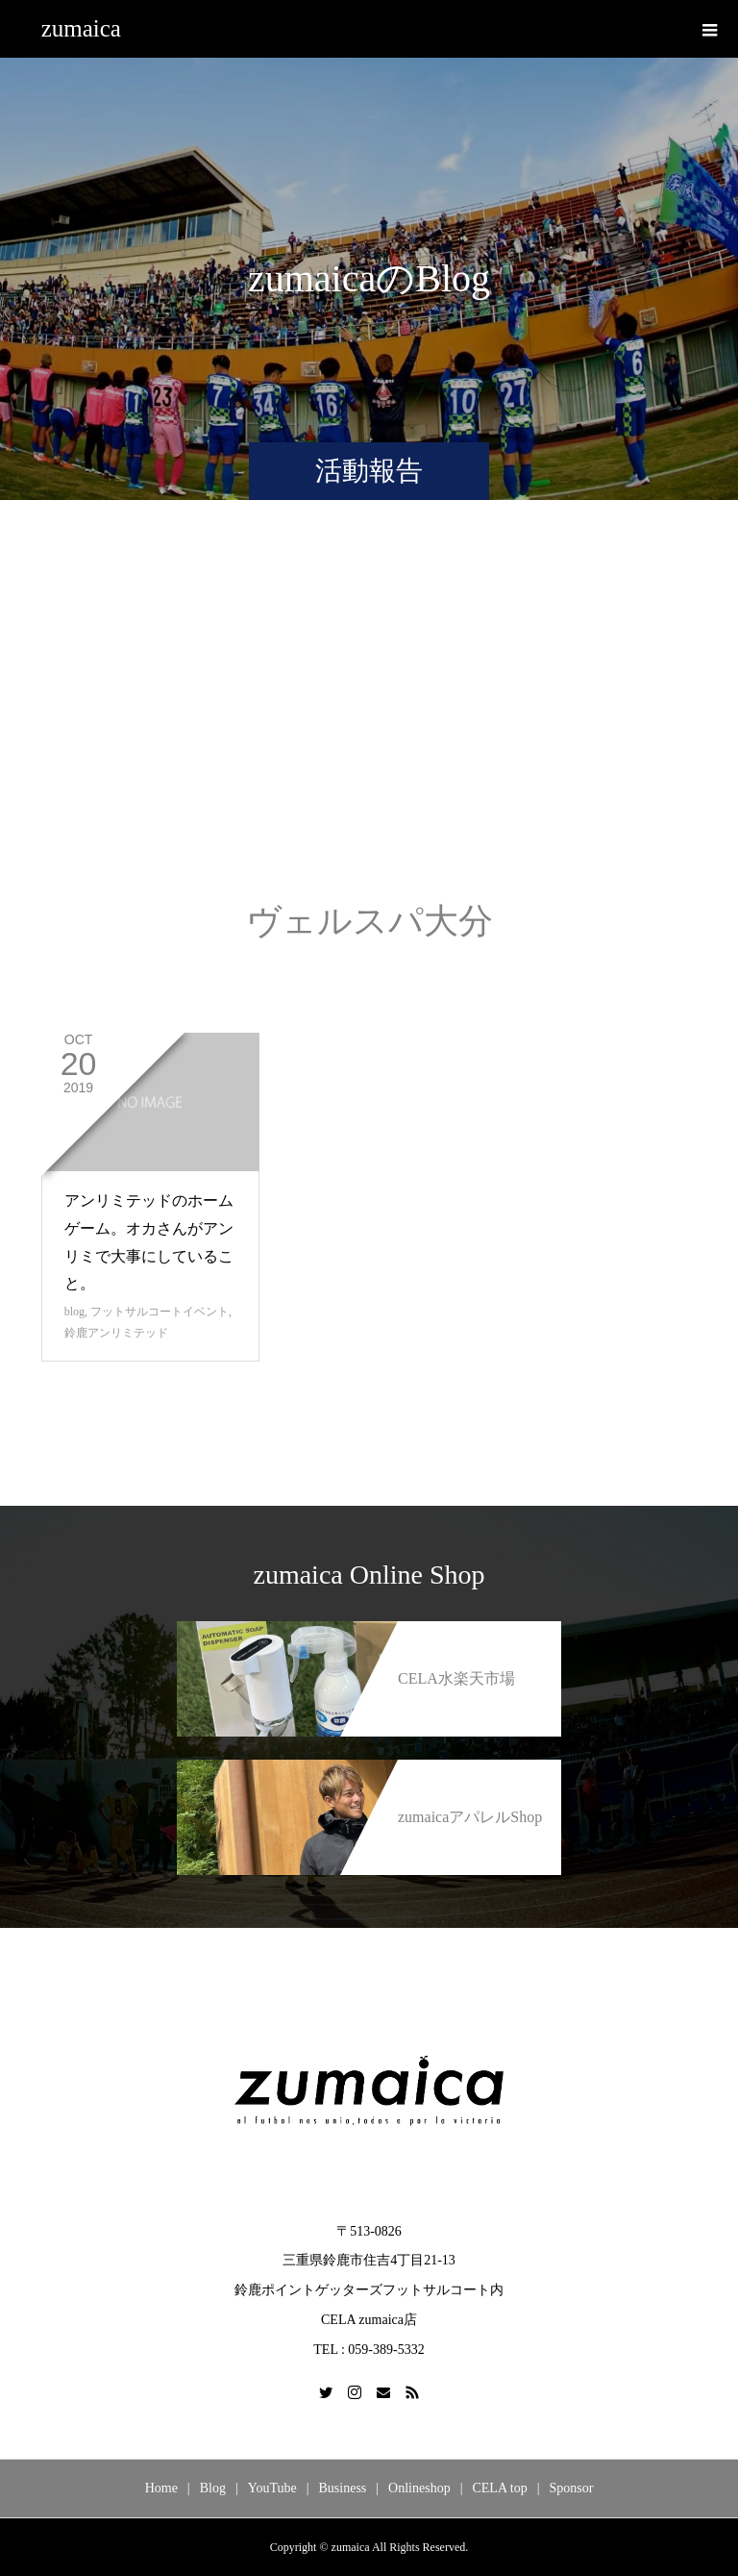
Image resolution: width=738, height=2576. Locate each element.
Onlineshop (419, 2488)
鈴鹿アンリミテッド (116, 1332)
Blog (213, 2488)
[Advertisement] (369, 720)
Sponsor (571, 2488)
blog (74, 1311)
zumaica (81, 28)
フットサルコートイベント (159, 1311)
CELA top (499, 2488)
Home (161, 2488)
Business (343, 2488)
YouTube (272, 2488)
